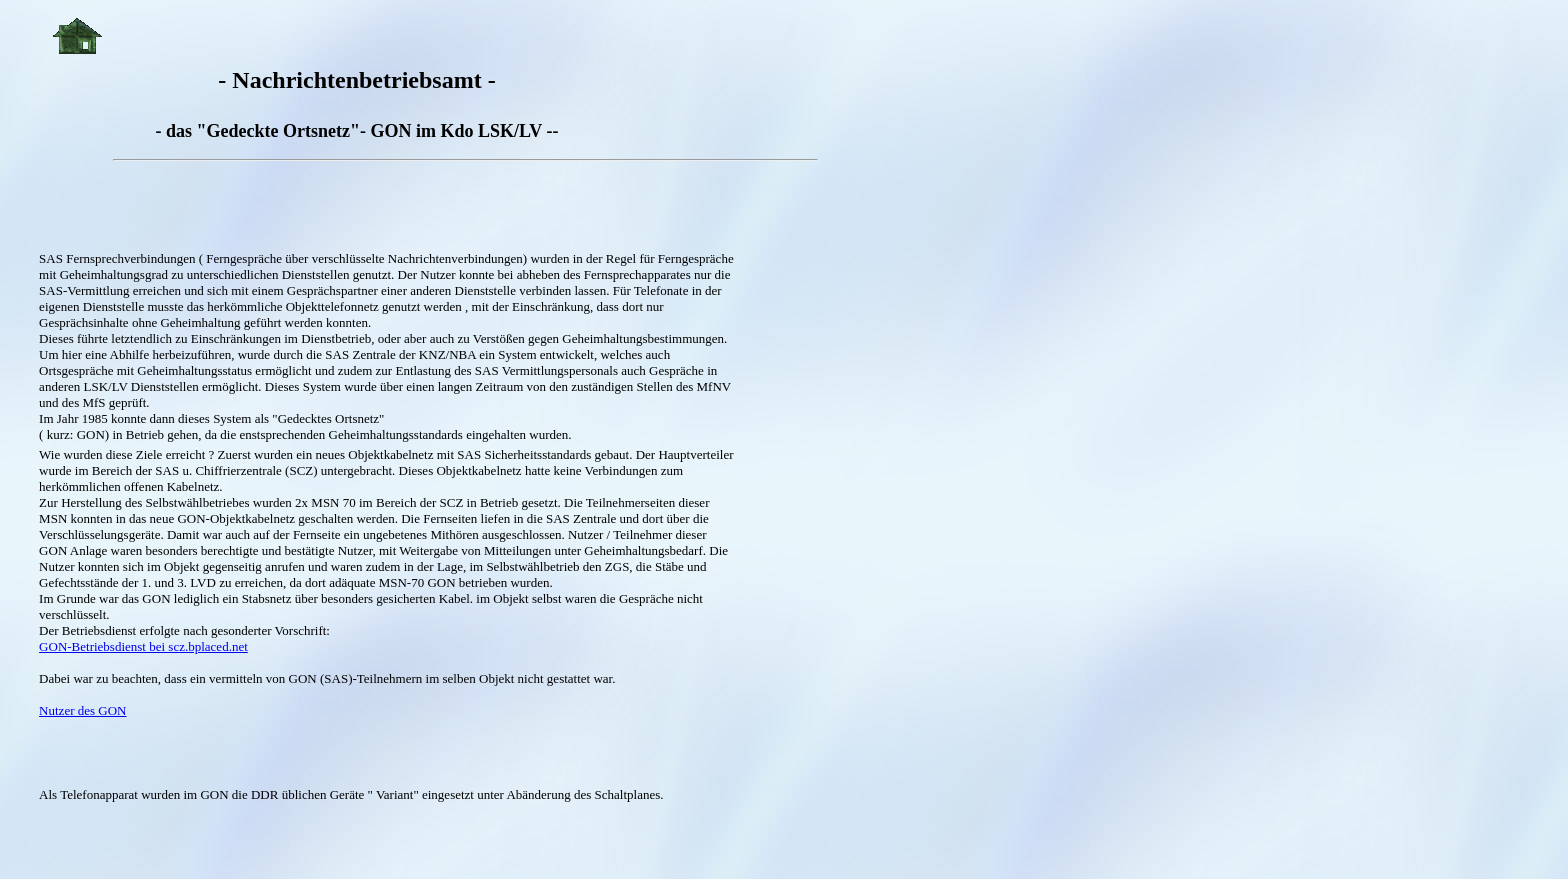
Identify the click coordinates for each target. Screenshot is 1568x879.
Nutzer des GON (82, 710)
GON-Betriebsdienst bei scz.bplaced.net (143, 646)
